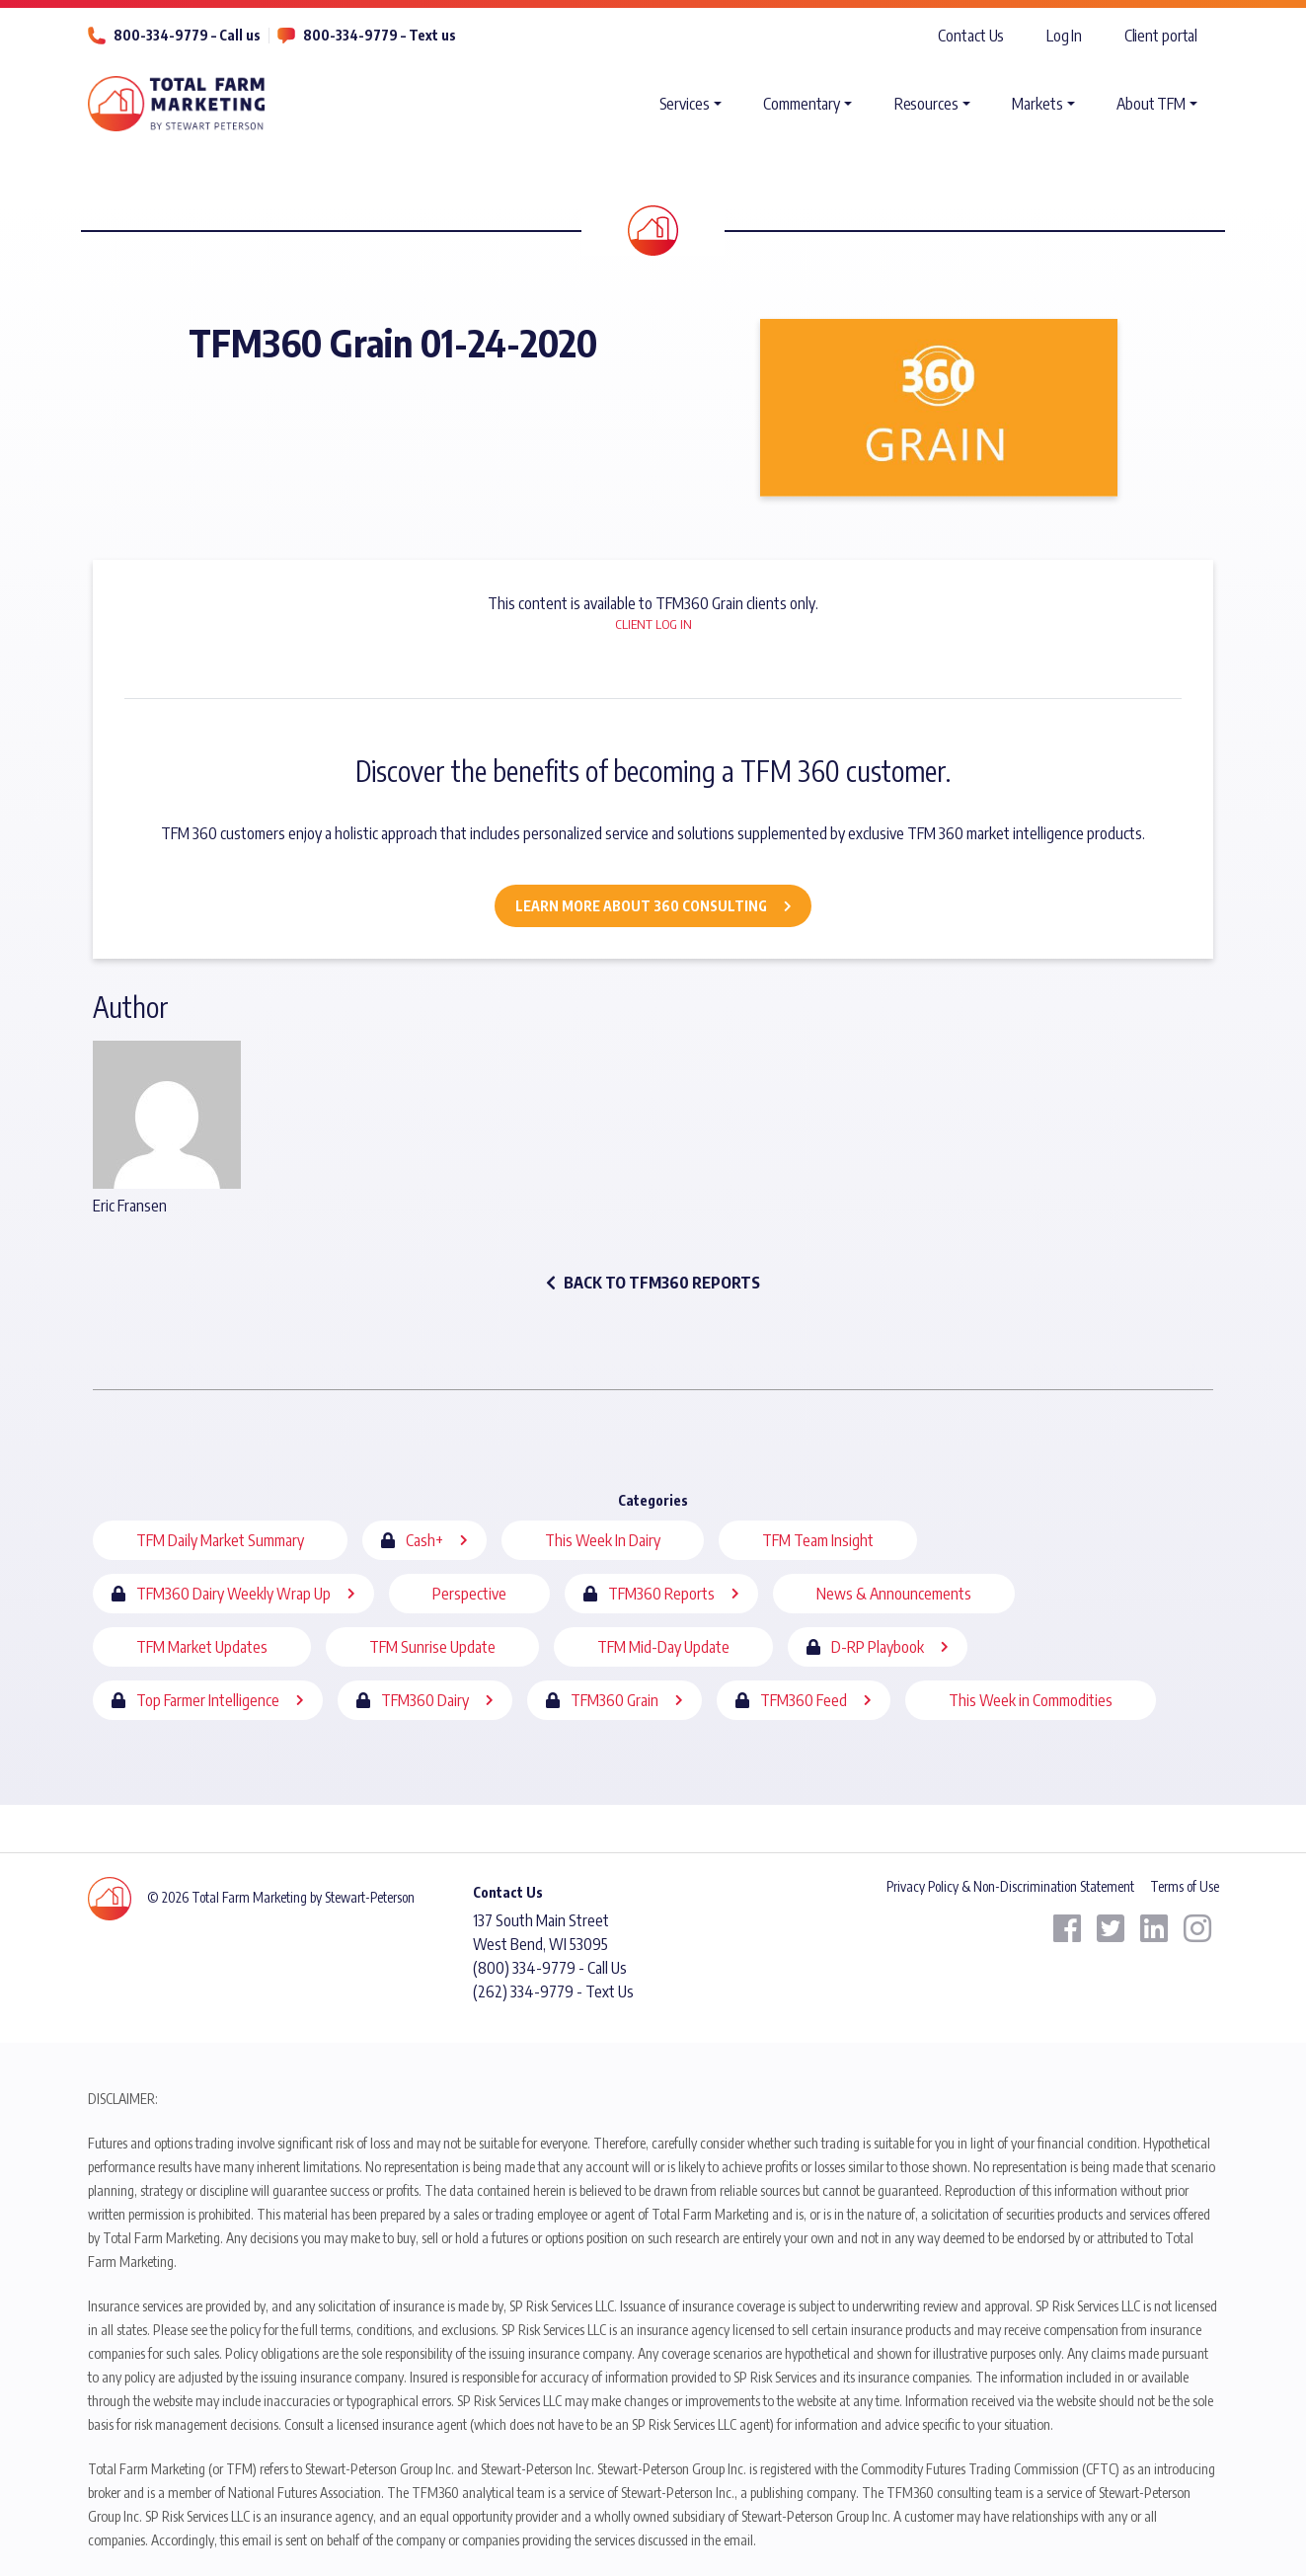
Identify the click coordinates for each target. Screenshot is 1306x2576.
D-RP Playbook (877, 1647)
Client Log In (653, 624)
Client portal (1161, 35)
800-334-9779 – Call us (187, 35)
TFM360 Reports (661, 1593)
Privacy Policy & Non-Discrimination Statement (1010, 1886)
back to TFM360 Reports (653, 1282)
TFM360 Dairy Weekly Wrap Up (233, 1593)
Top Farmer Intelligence (207, 1700)
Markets (1037, 104)
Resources (926, 104)
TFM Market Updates (202, 1647)
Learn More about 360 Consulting (641, 906)
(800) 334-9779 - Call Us (550, 1968)
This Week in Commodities (1031, 1700)
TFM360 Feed (803, 1700)
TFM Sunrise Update (432, 1647)
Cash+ (424, 1540)
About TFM (1151, 104)
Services (684, 104)
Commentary (801, 104)
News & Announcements (893, 1593)
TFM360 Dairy (425, 1700)
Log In (1064, 35)
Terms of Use (1184, 1886)
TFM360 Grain (614, 1700)
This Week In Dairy (602, 1540)
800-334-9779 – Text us (379, 35)
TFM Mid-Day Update (663, 1647)
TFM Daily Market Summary (220, 1540)
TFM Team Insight (818, 1540)
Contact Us (971, 35)
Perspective (469, 1593)
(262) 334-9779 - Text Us (553, 1991)
